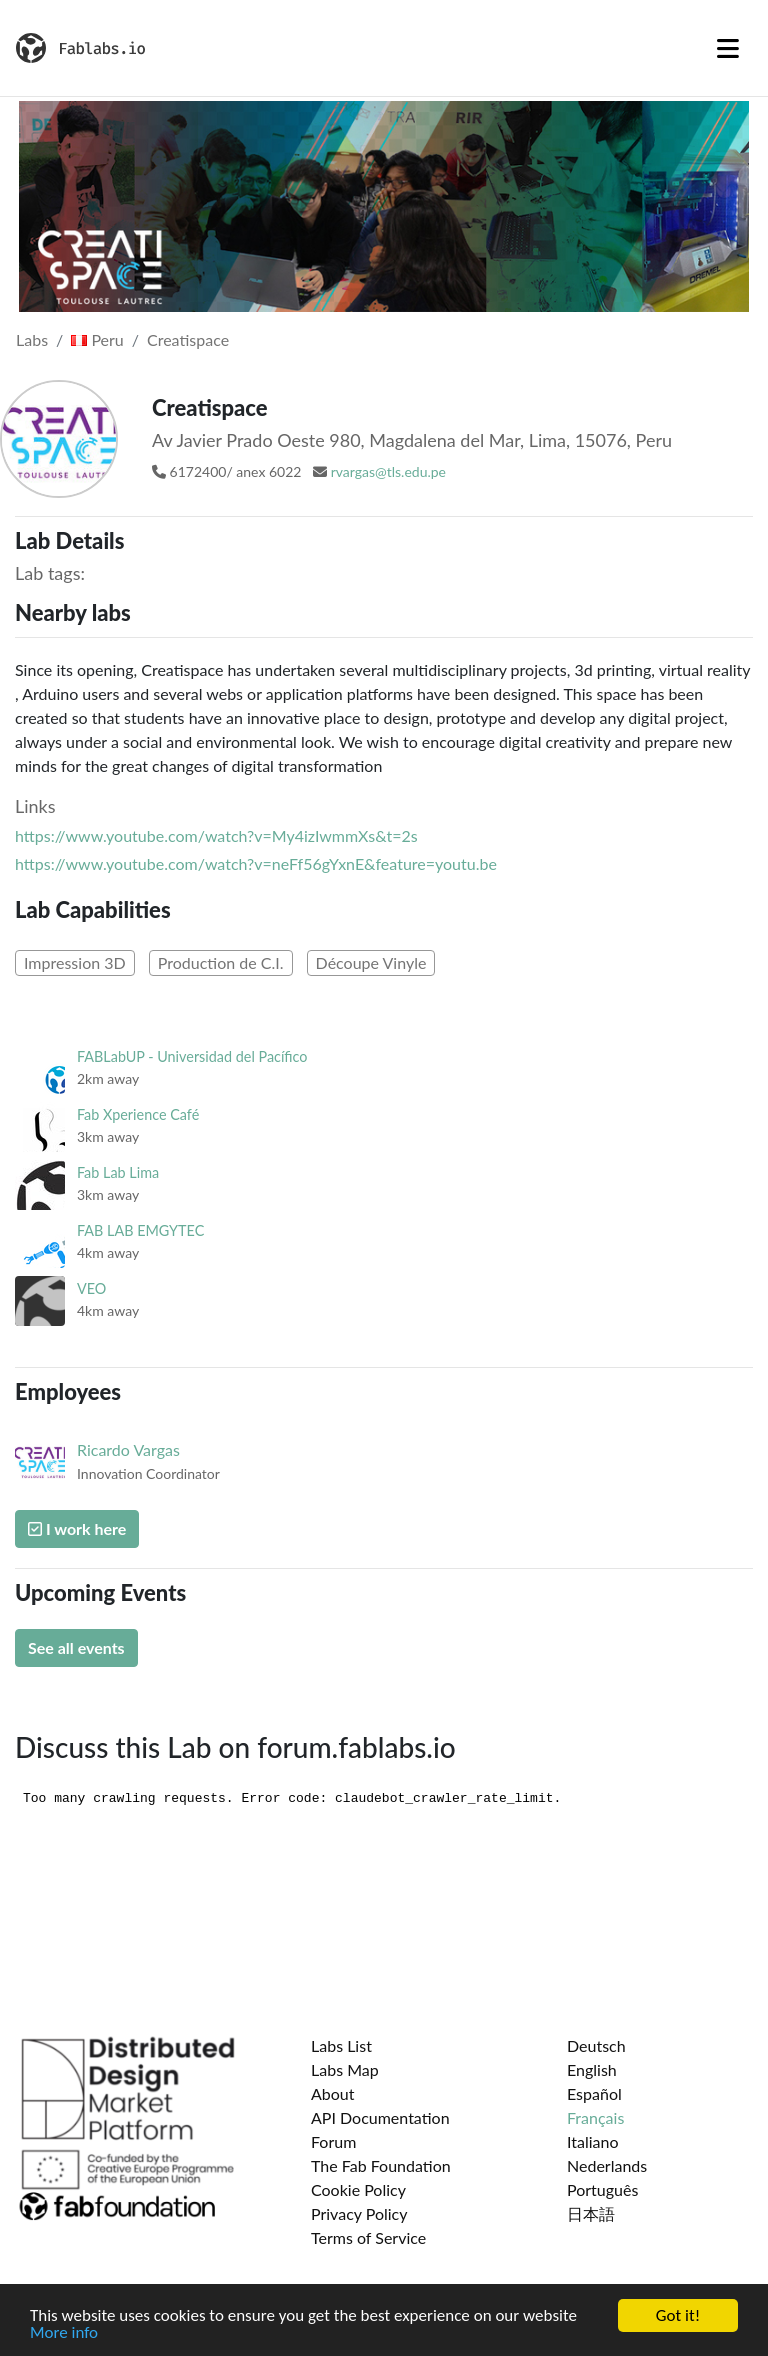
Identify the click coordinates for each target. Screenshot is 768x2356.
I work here (77, 1528)
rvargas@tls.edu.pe (388, 471)
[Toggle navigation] (728, 48)
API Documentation (380, 2117)
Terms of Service (368, 2237)
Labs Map (345, 2069)
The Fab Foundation (381, 2165)
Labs (32, 339)
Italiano (593, 2141)
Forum (333, 2141)
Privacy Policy (359, 2213)
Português (602, 2189)
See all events (76, 1647)
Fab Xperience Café (138, 1114)
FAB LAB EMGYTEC (140, 1230)
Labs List (341, 2045)
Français (595, 2117)
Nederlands (607, 2165)
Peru (97, 339)
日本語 (591, 2213)
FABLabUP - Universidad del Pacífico (192, 1056)
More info (64, 2333)
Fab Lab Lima (118, 1172)
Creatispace (188, 339)
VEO (91, 1288)
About (333, 2093)
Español (594, 2093)
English (592, 2069)
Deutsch (596, 2045)
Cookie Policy (358, 2189)
